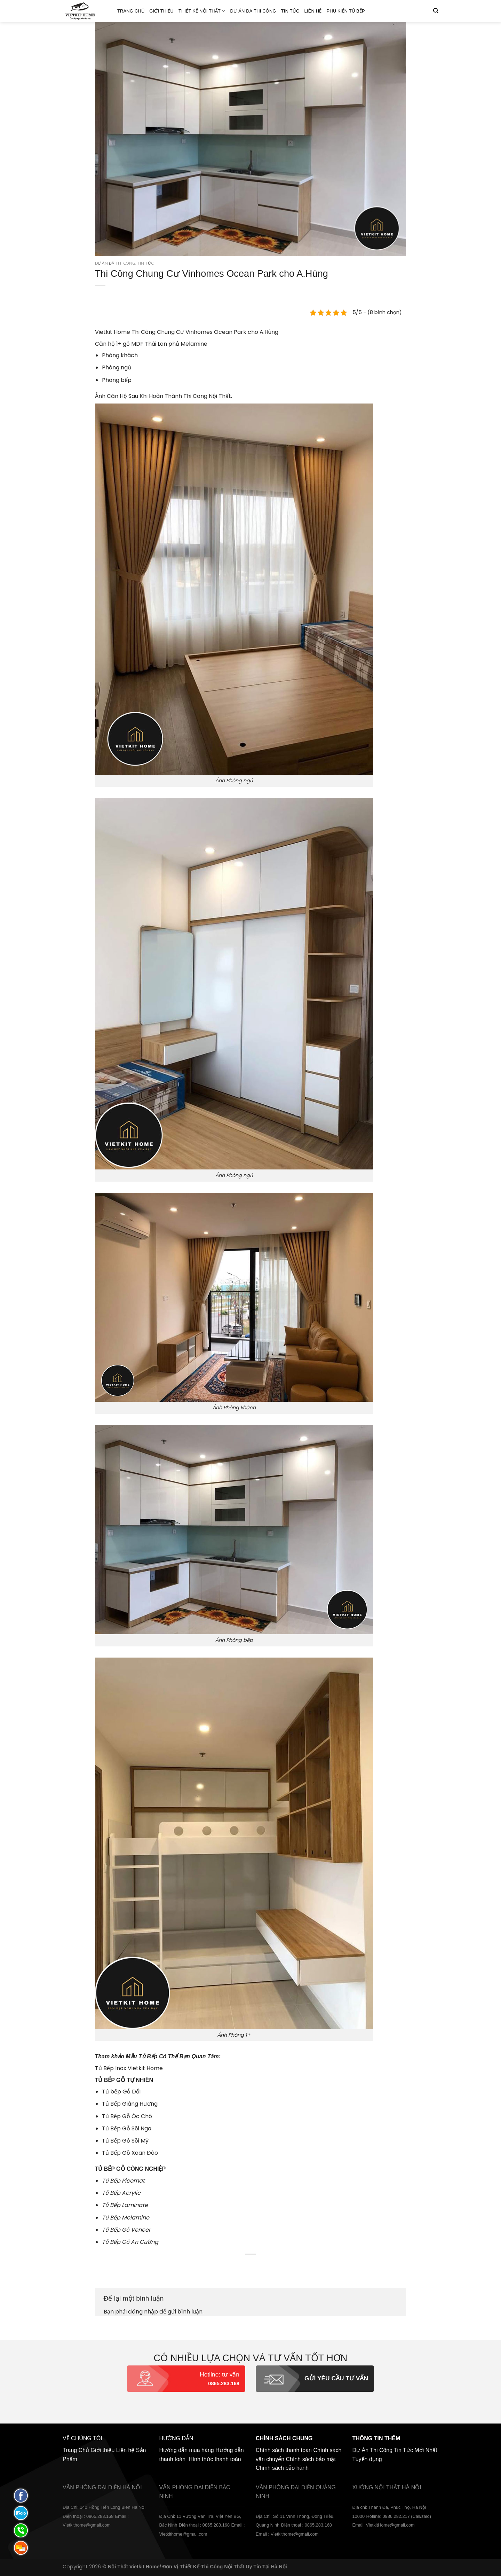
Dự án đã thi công (253, 11)
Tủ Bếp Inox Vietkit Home (129, 2068)
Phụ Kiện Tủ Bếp (346, 11)
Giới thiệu (161, 11)
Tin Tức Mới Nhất (415, 2450)
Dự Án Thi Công (372, 2450)
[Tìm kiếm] (435, 10)
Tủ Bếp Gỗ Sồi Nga (126, 2128)
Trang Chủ (130, 11)
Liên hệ (313, 11)
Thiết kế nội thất (201, 11)
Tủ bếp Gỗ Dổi (121, 2092)
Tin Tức (290, 11)
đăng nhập (143, 2312)
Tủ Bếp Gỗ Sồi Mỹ (125, 2141)
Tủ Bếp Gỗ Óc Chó (127, 2116)
